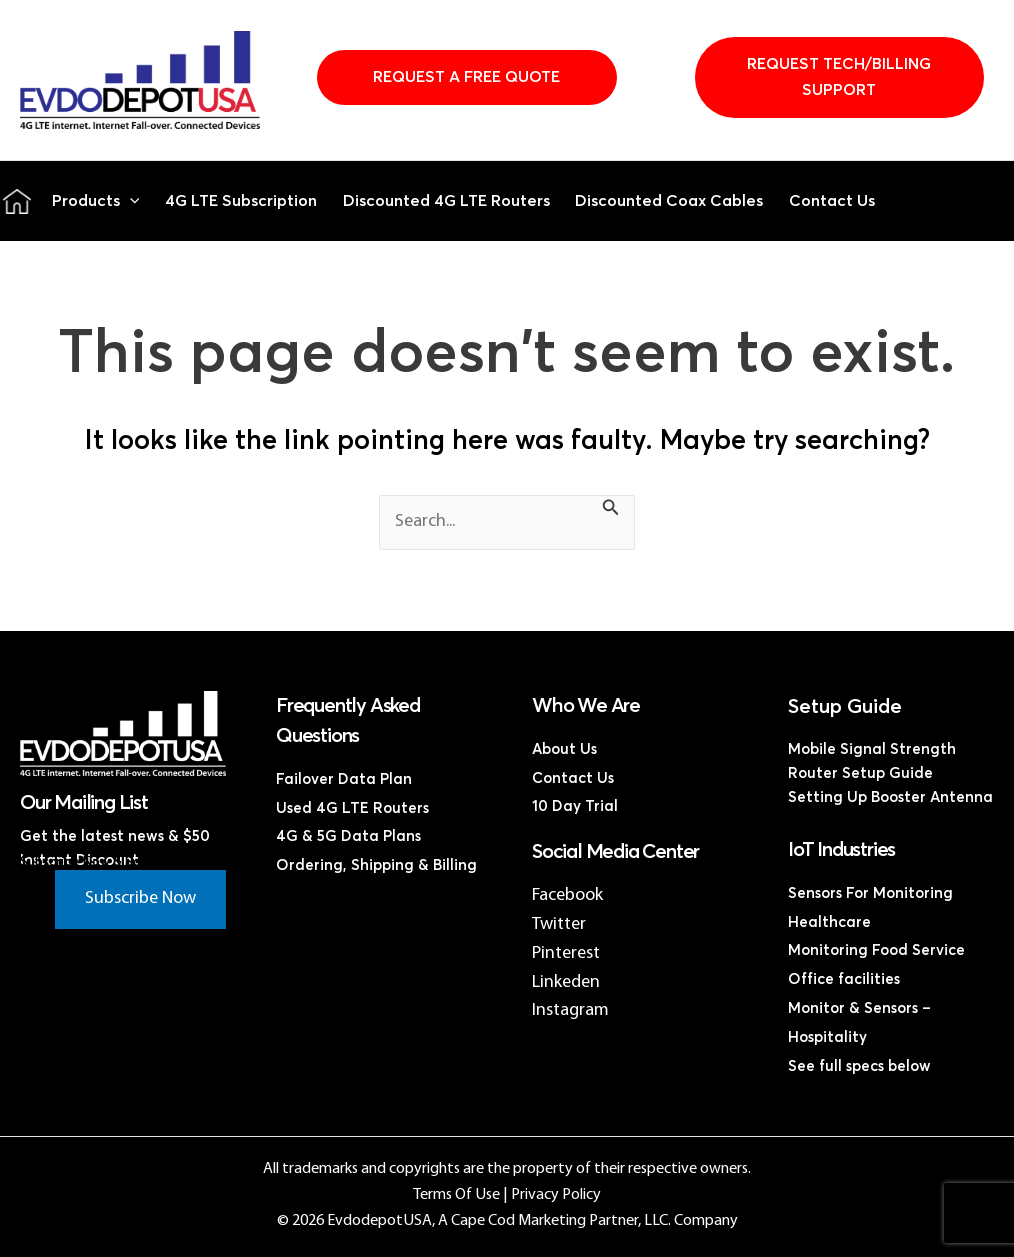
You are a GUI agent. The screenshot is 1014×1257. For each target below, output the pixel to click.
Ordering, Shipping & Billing (376, 865)
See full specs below (859, 1066)
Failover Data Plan (344, 779)
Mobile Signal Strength (872, 749)
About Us (564, 749)
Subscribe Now (140, 898)
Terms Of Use (456, 1195)
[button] (130, 201)
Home (17, 201)
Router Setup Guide (860, 773)
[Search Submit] (611, 511)
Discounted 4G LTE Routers (446, 201)
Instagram (570, 1010)
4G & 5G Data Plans (348, 836)
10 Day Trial (575, 806)
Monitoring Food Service (876, 950)
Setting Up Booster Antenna (890, 797)
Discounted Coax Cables (669, 201)
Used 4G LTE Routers (352, 808)
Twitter (559, 924)
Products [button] (96, 201)
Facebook (567, 895)
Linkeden (566, 982)
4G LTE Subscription (241, 201)
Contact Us (832, 201)
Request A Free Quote (466, 77)
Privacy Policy (556, 1195)
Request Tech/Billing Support (839, 77)
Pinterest (566, 953)
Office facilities (844, 979)
